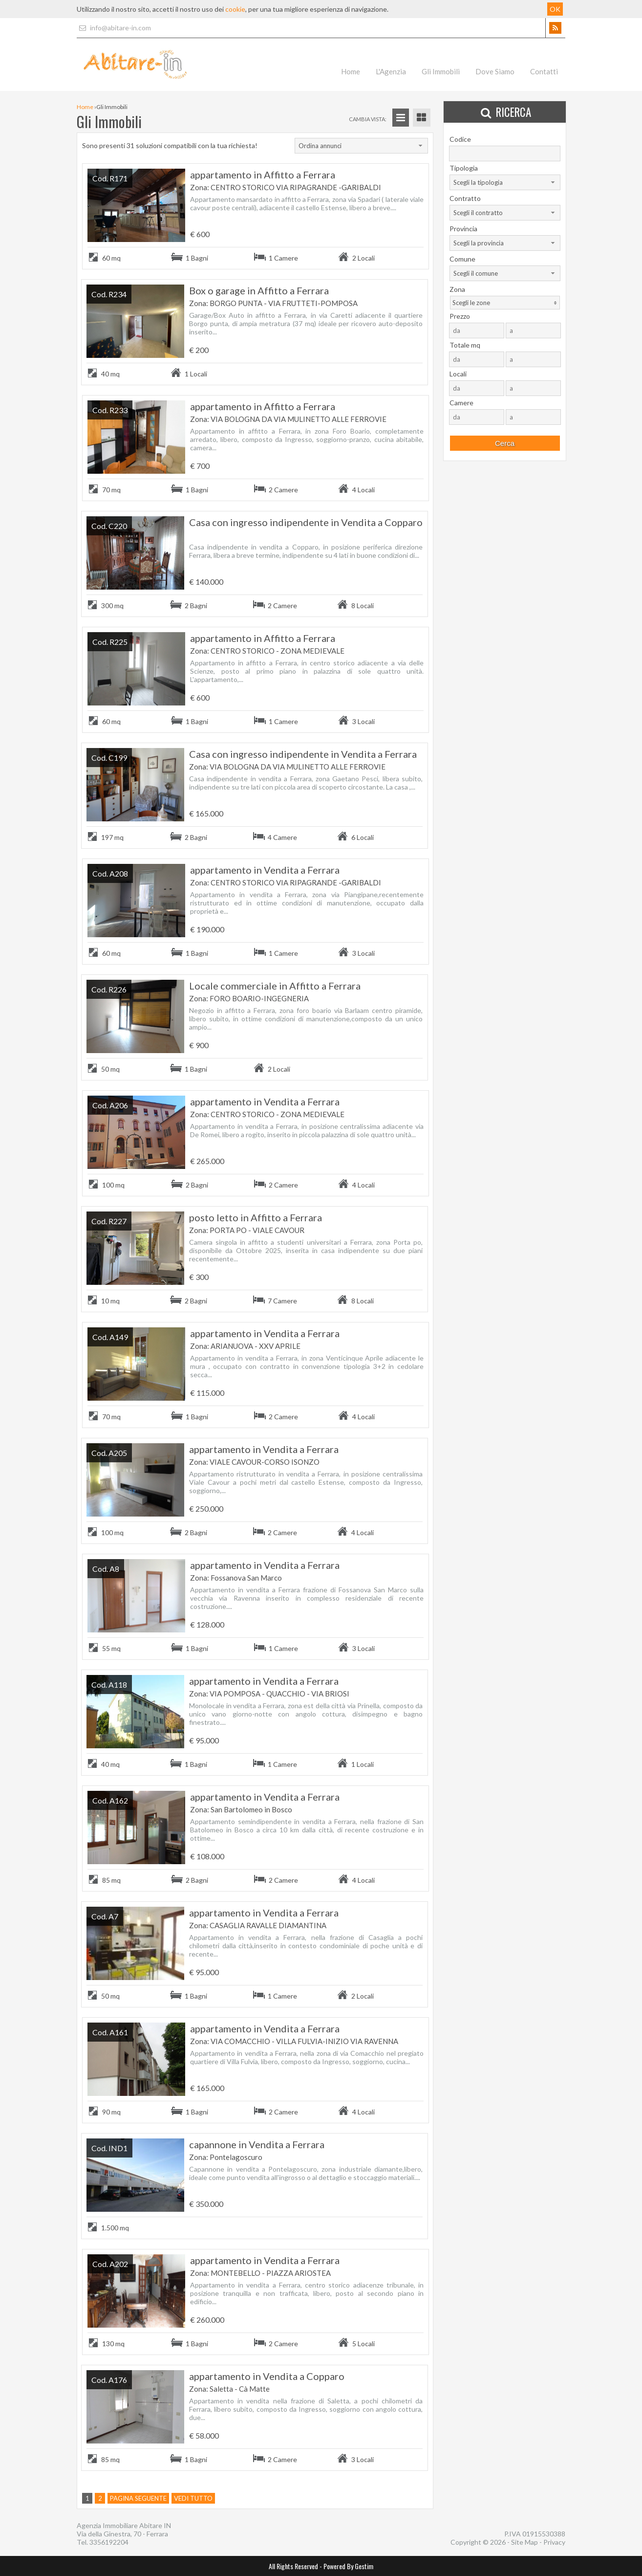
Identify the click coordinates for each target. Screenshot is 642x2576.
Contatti (544, 71)
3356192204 (108, 2542)
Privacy (554, 2542)
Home (350, 71)
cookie (235, 9)
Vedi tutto (193, 2498)
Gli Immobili (441, 71)
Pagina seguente (138, 2498)
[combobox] (361, 146)
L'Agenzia (391, 71)
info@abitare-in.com (114, 27)
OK (555, 9)
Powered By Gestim (348, 2566)
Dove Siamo (494, 71)
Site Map (524, 2542)
